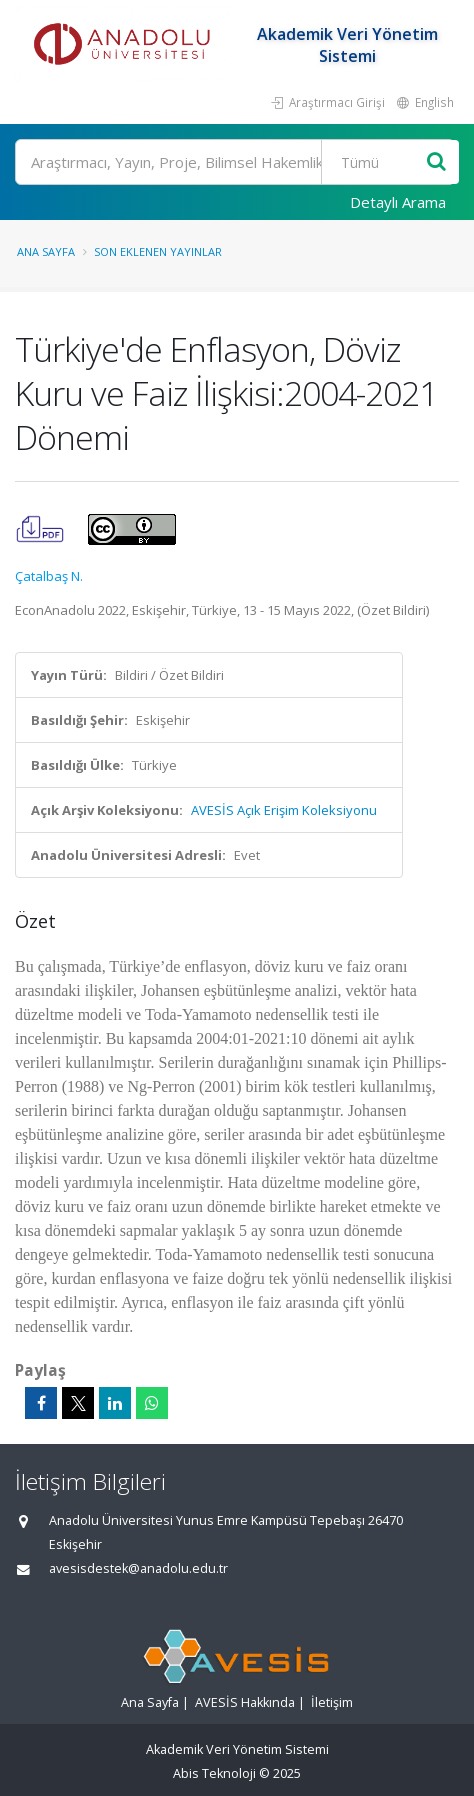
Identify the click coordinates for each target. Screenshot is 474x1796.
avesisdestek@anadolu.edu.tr (138, 1568)
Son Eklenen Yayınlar (158, 251)
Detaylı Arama (398, 202)
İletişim (332, 1702)
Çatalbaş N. (49, 576)
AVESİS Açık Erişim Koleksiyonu (284, 810)
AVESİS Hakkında (245, 1702)
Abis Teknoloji (214, 1773)
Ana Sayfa (46, 251)
